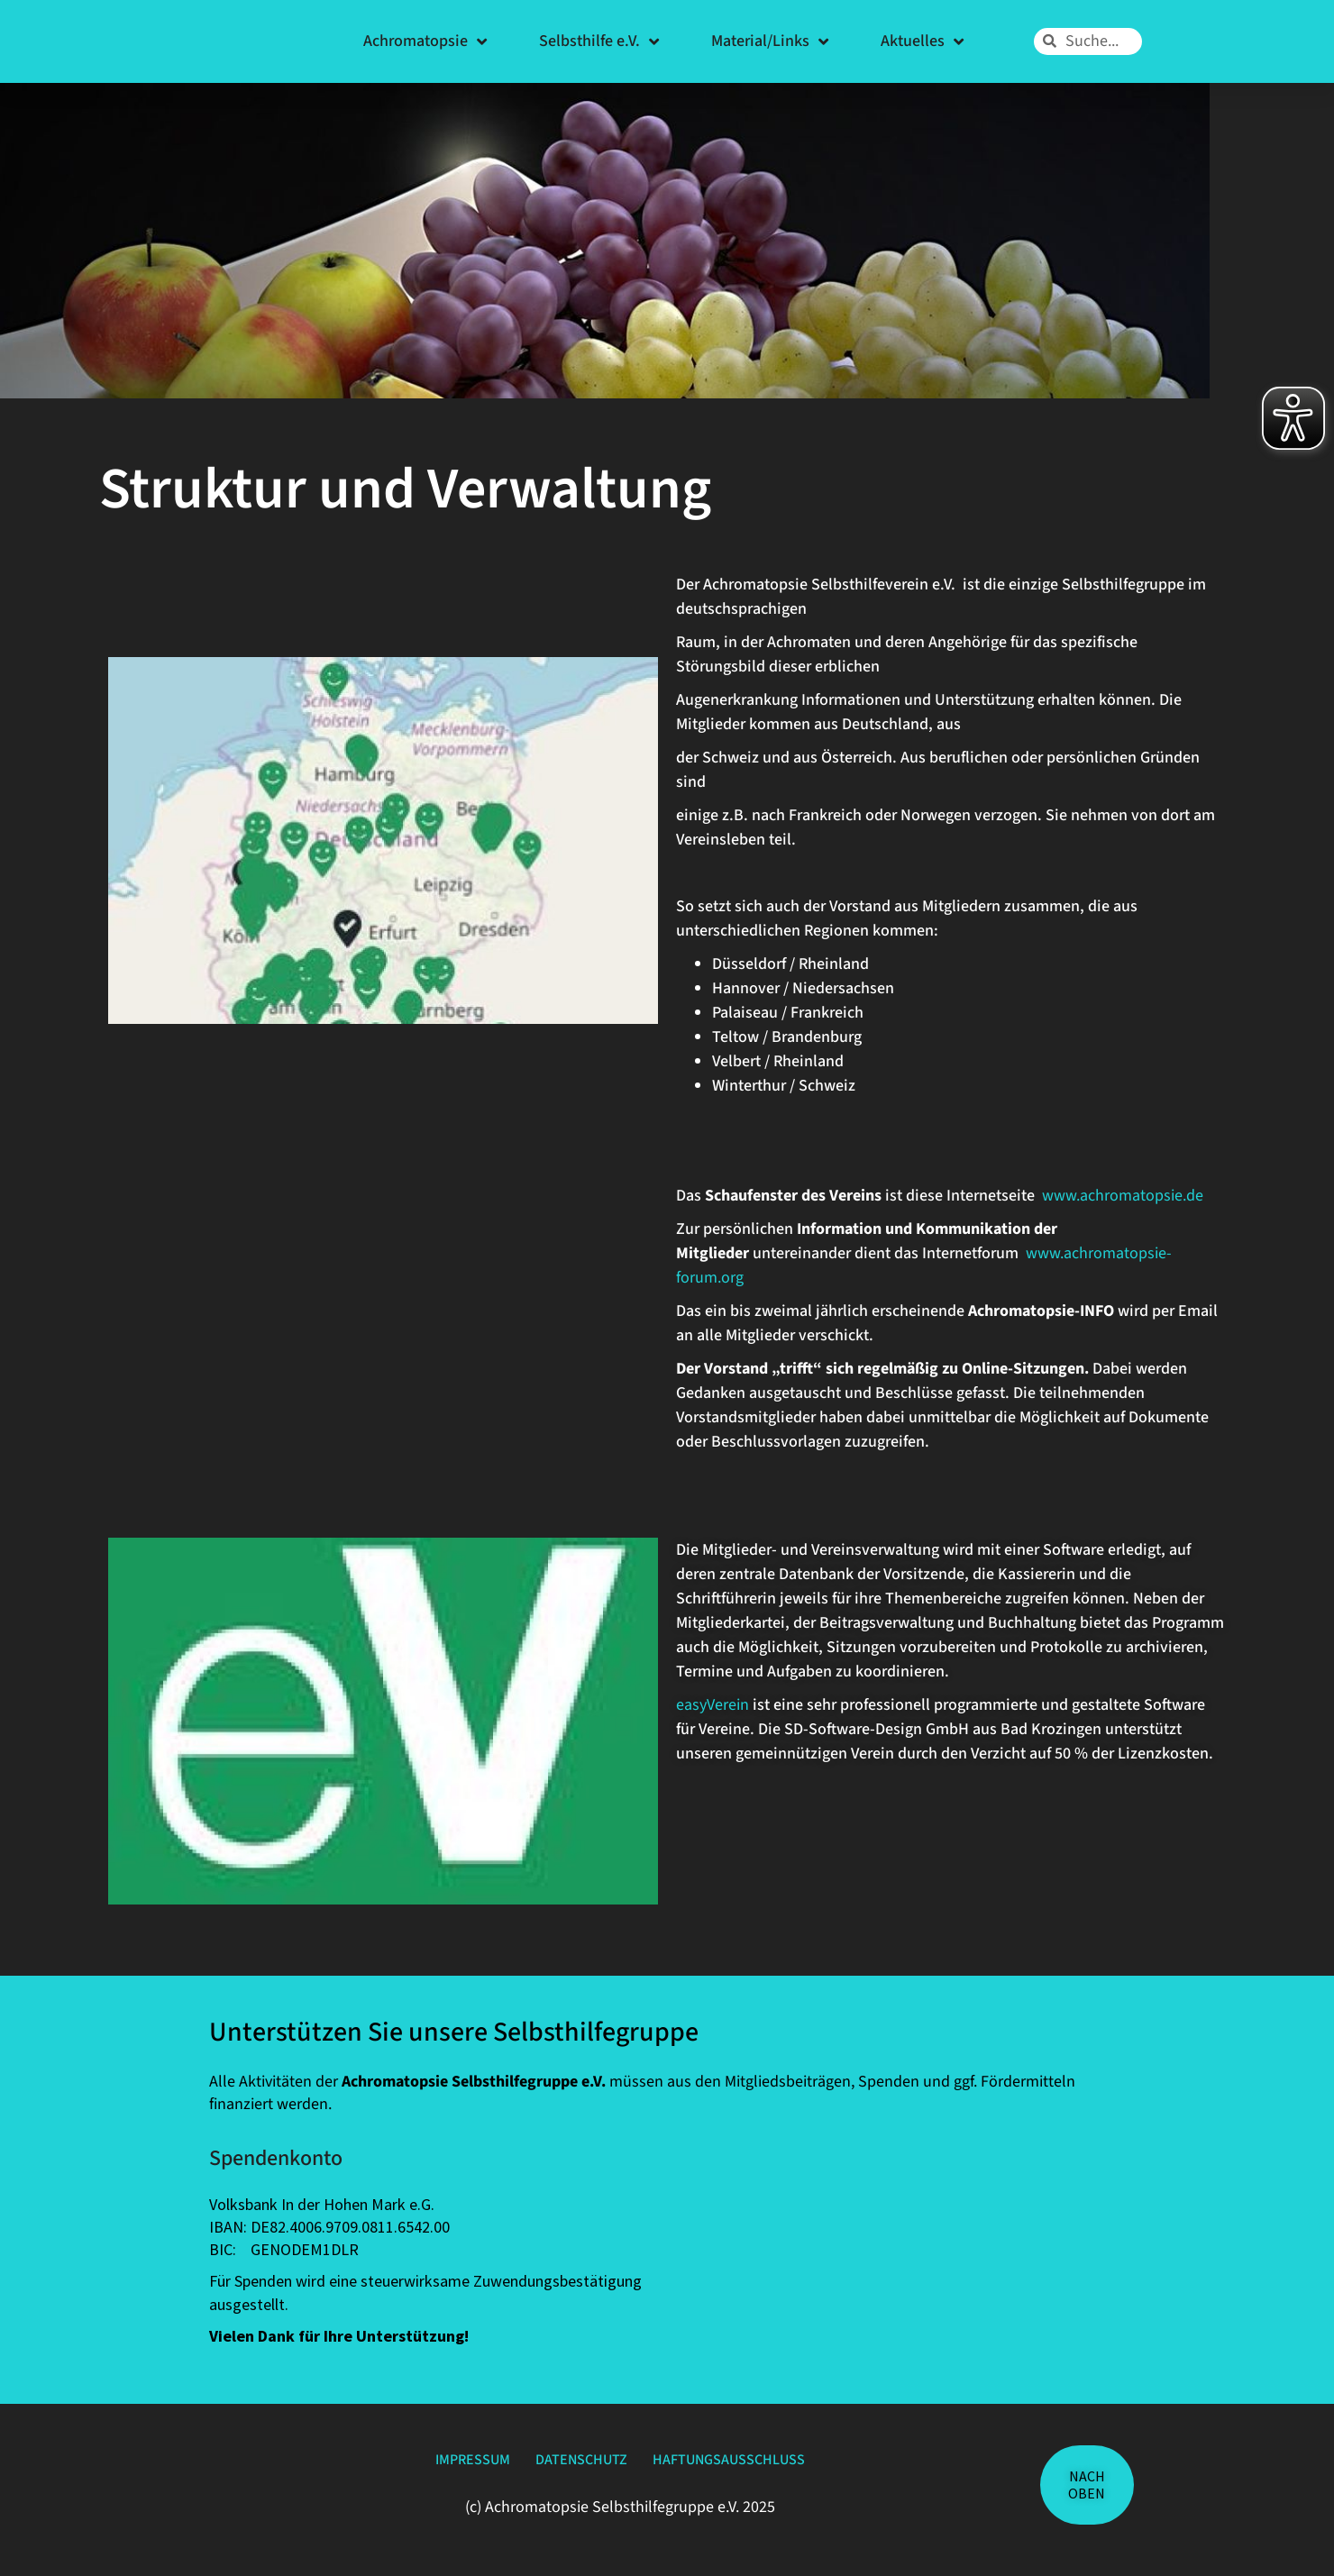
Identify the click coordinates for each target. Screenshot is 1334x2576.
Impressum (430, 2464)
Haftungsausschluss (766, 2464)
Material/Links (769, 41)
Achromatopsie (425, 41)
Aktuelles (922, 41)
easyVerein (714, 1705)
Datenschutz (576, 2464)
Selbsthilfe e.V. (599, 41)
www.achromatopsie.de (1122, 1195)
